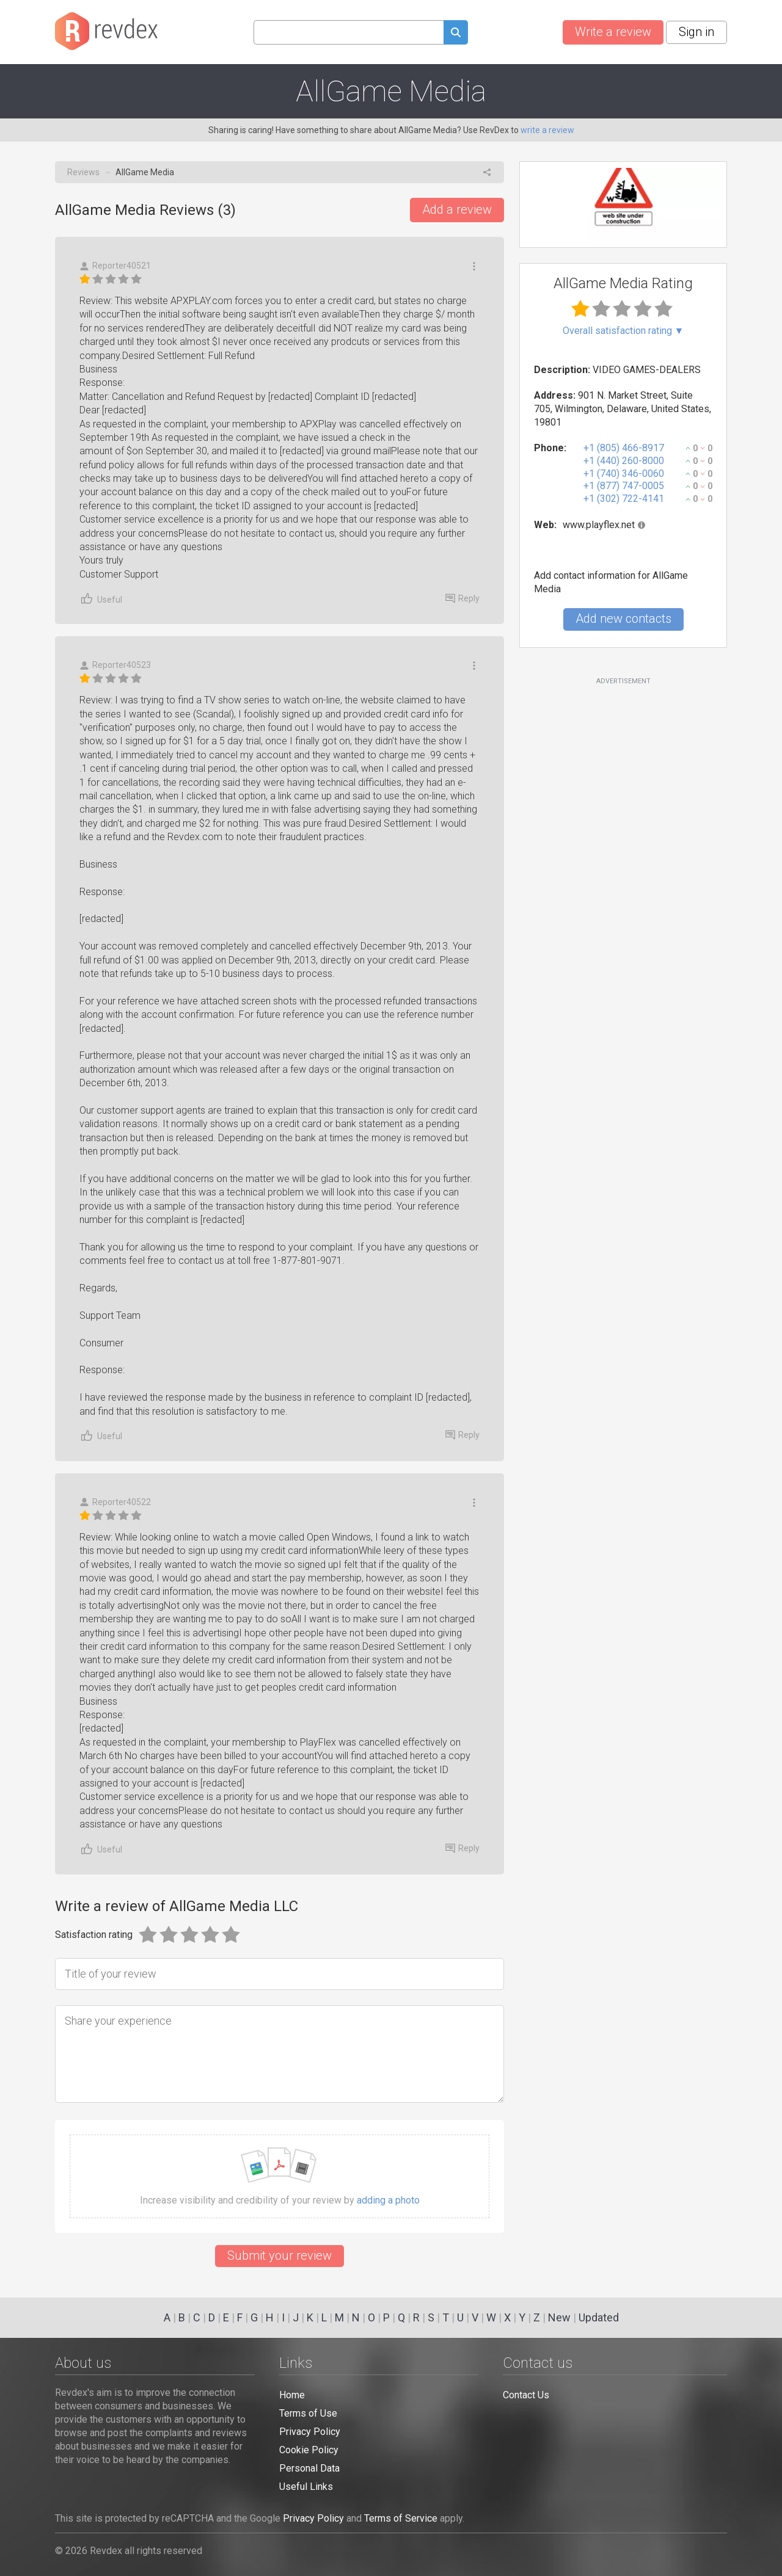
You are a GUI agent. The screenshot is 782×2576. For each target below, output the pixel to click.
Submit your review (279, 2255)
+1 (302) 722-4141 (623, 498)
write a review (547, 130)
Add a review (457, 209)
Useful (100, 599)
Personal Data (309, 2468)
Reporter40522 (115, 1502)
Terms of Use (308, 2413)
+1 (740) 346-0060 (623, 473)
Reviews (83, 172)
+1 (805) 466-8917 (623, 448)
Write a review (613, 31)
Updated (599, 2317)
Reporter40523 (115, 665)
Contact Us (526, 2395)
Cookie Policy (308, 2450)
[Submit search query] (456, 34)
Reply (462, 598)
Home (292, 2395)
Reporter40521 (115, 266)
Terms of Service (400, 2518)
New (559, 2317)
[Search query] (349, 32)
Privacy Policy (309, 2431)
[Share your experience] (279, 2054)
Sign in (696, 31)
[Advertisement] (623, 785)
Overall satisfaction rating (623, 331)
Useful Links (306, 2486)
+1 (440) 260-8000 (623, 460)
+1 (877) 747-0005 (623, 486)
